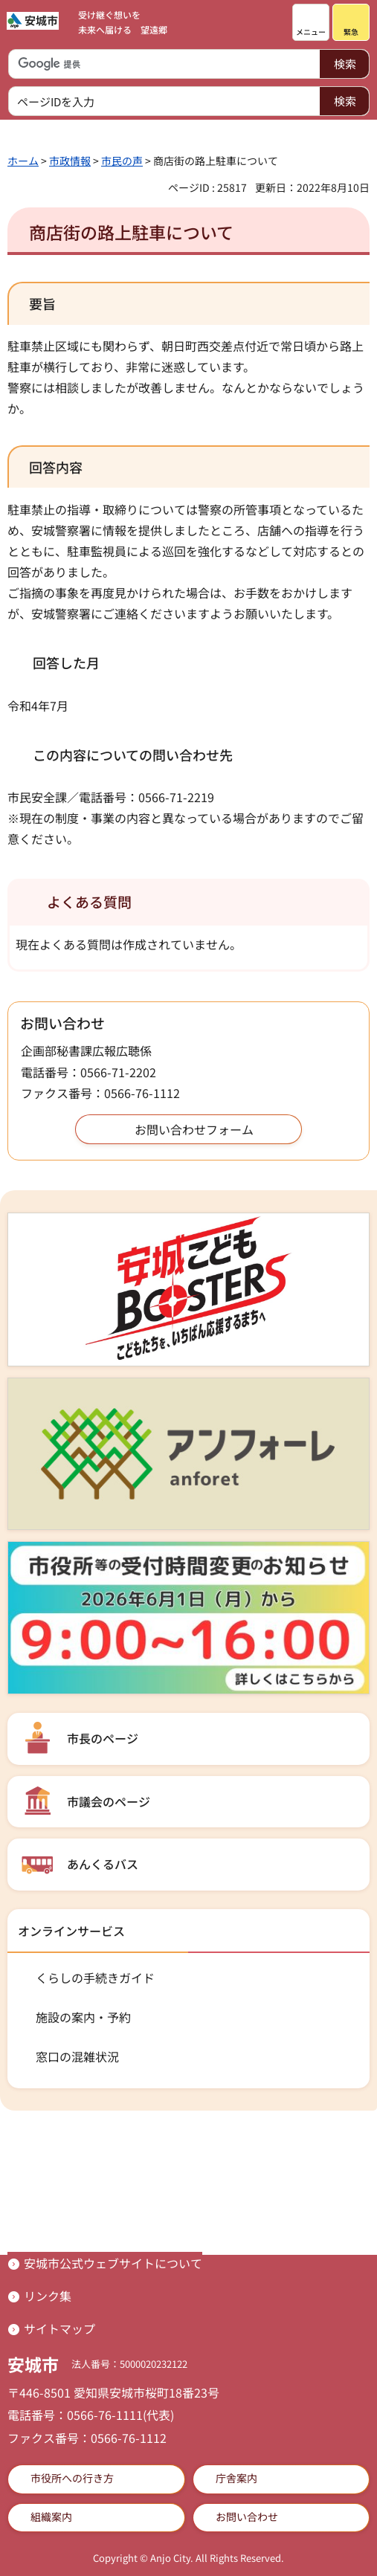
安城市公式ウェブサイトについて (113, 2263)
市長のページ (102, 1738)
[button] (310, 22)
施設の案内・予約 (83, 2017)
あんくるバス (102, 1864)
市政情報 (70, 160)
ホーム (23, 160)
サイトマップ (59, 2328)
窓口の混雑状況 (77, 2056)
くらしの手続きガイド (95, 1977)
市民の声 (122, 160)
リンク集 (47, 2296)
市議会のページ (108, 1801)
